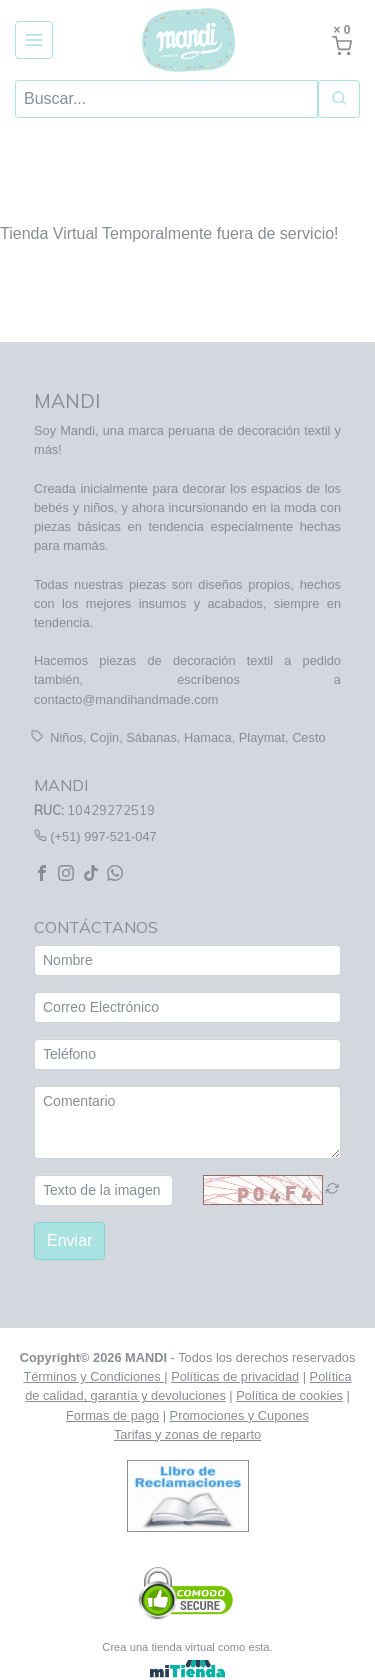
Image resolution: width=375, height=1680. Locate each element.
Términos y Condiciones (93, 1376)
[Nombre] (187, 960)
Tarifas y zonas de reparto (187, 1434)
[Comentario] (187, 1122)
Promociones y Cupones (239, 1414)
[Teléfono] (187, 1054)
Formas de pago (112, 1414)
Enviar (69, 1240)
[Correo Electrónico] (187, 1007)
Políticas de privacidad (235, 1376)
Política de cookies (289, 1395)
